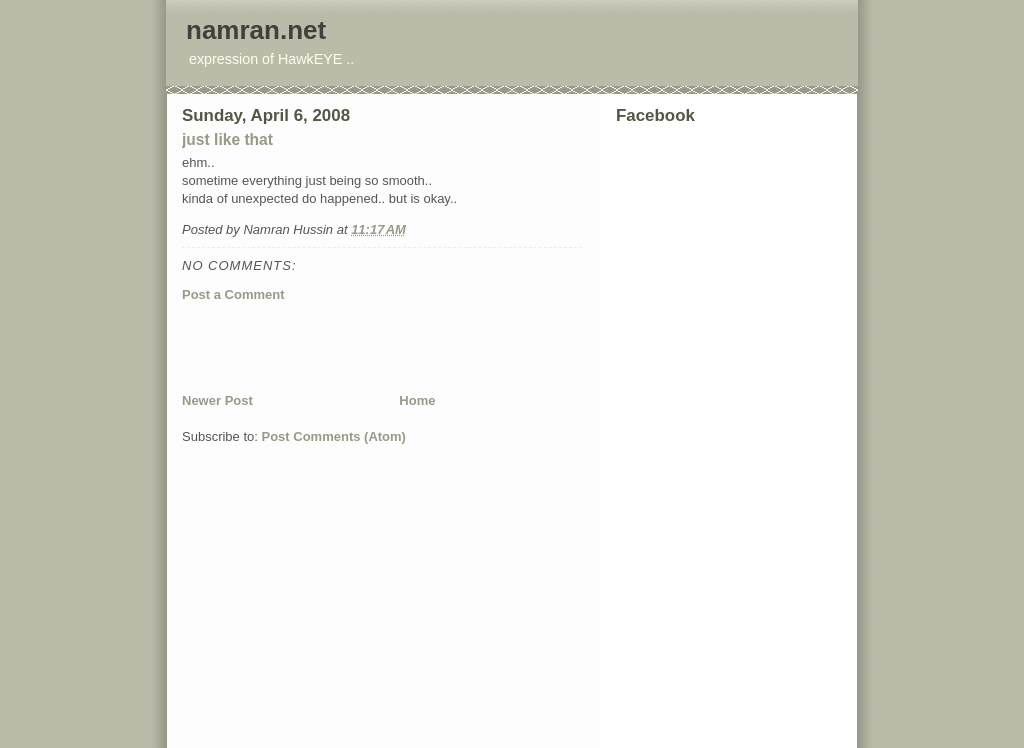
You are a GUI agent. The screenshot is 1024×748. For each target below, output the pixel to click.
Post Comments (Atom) (334, 436)
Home (417, 400)
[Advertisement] (416, 347)
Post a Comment (233, 294)
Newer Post (217, 400)
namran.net (256, 30)
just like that (227, 139)
